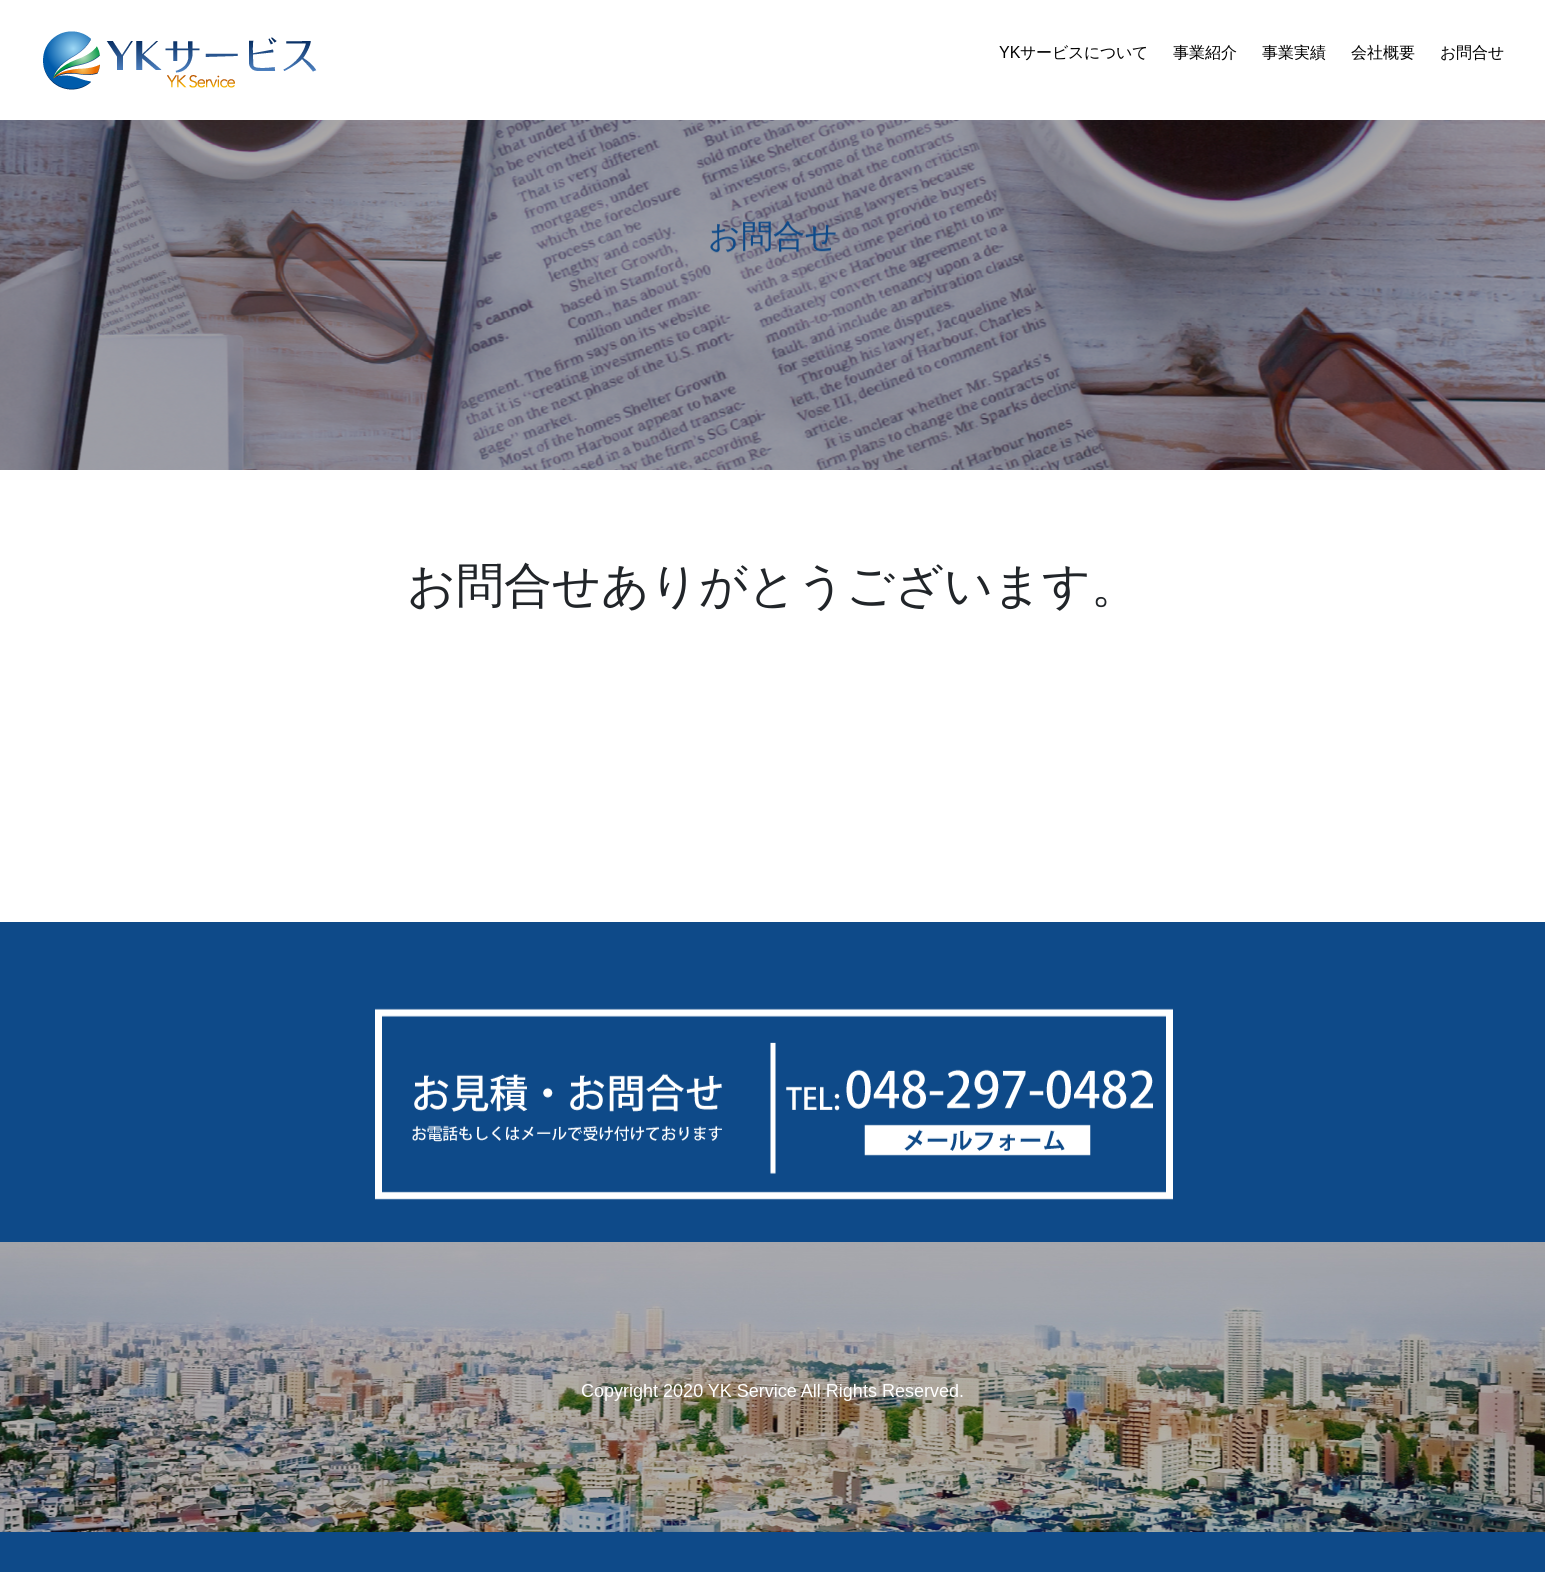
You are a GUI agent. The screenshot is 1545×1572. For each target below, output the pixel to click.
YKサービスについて (1073, 52)
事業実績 (1294, 52)
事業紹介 (1205, 52)
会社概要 (1383, 52)
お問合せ (1472, 52)
